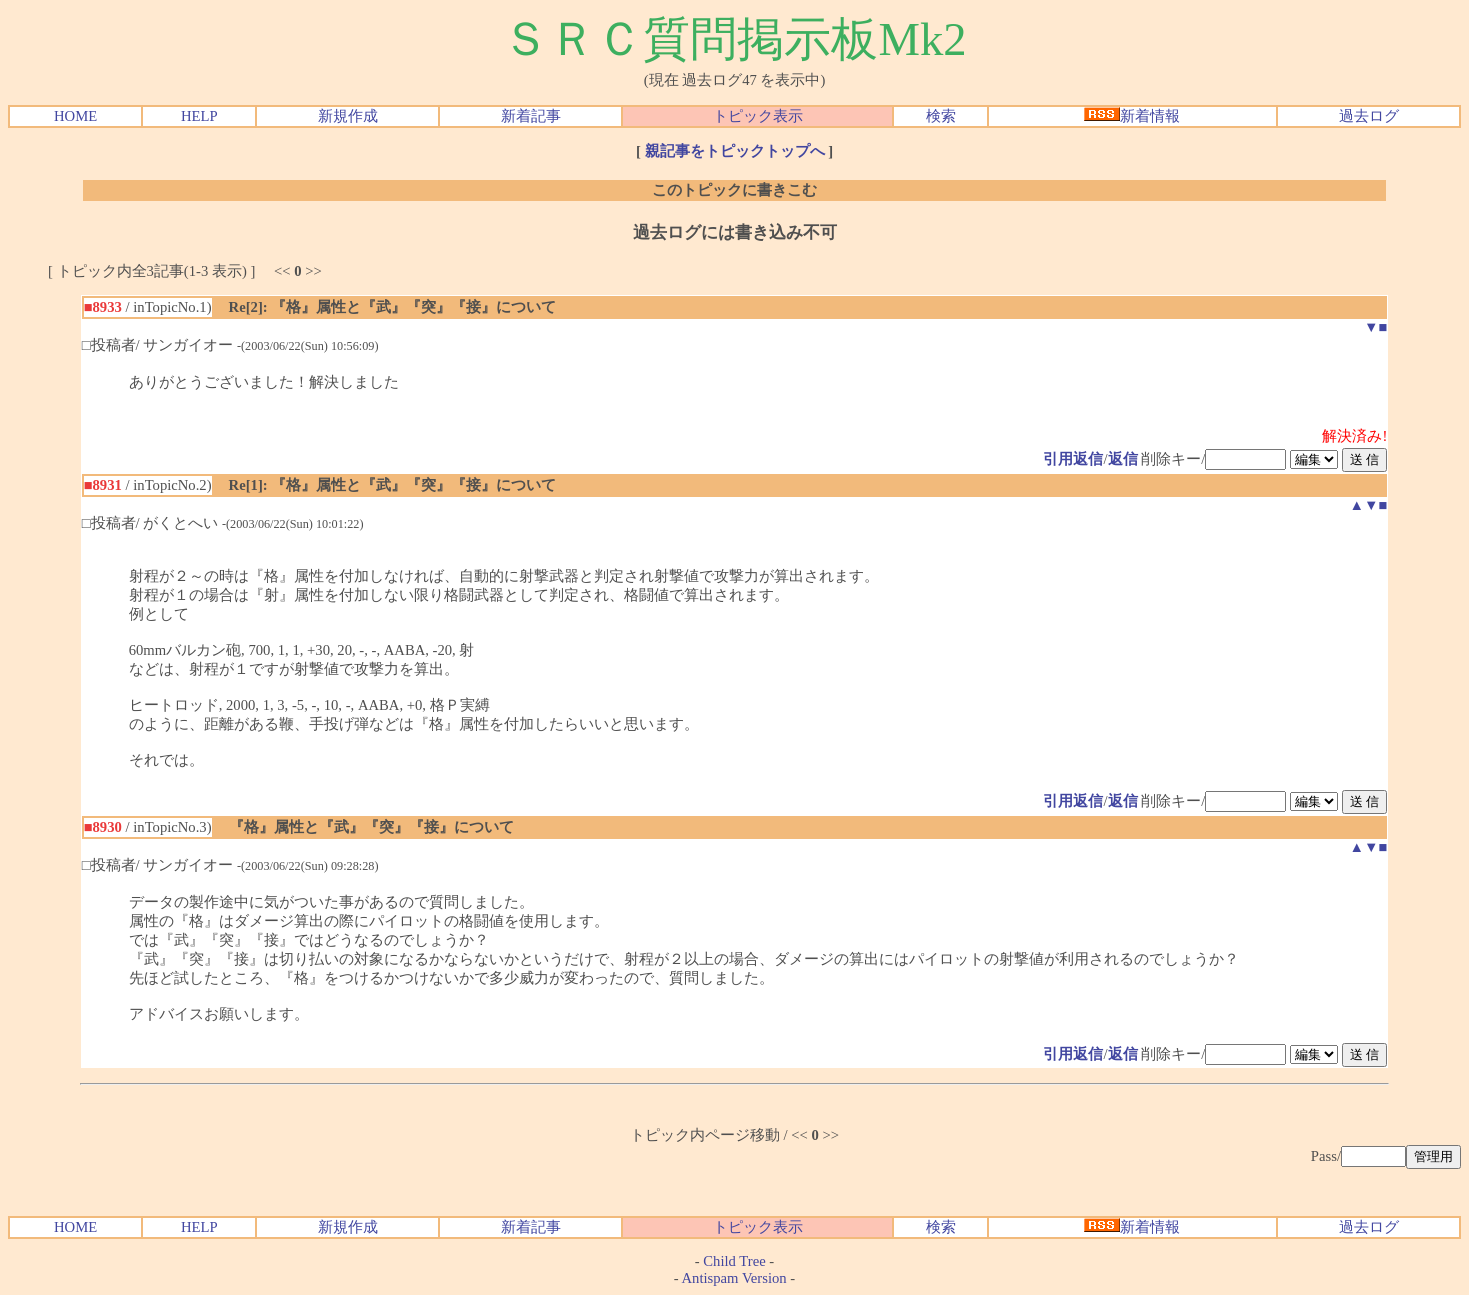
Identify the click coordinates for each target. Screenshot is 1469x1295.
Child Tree (734, 1261)
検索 (941, 116)
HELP (199, 116)
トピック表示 (758, 116)
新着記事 (531, 116)
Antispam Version (734, 1278)
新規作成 (348, 116)
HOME (75, 116)
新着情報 (1132, 116)
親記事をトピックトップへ (735, 151)
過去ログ (1369, 116)
